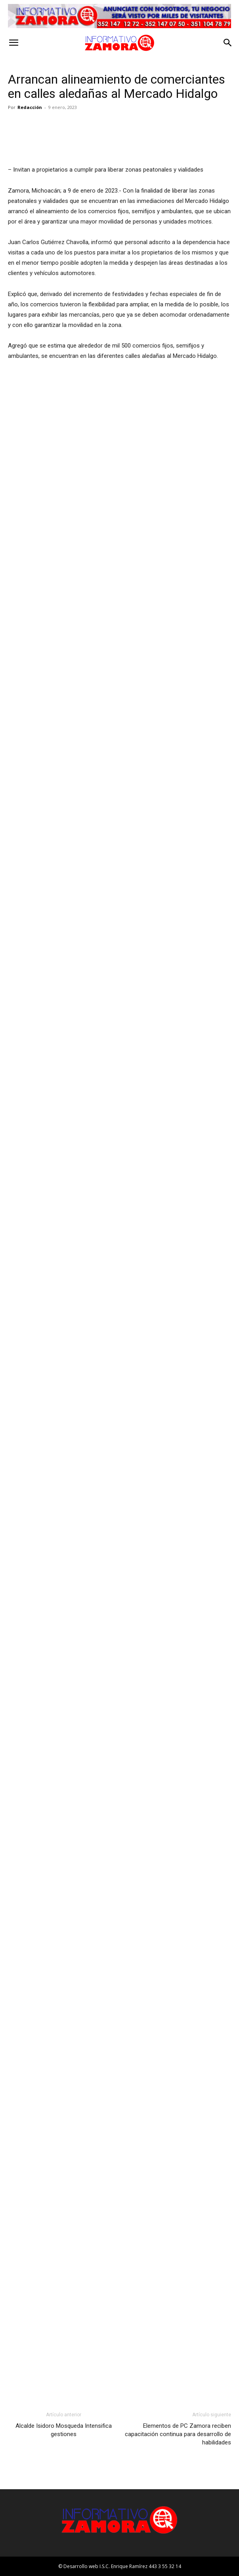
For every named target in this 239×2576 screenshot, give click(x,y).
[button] (13, 43)
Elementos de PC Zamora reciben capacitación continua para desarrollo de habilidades (178, 2434)
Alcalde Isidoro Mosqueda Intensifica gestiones (63, 2430)
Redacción (29, 107)
